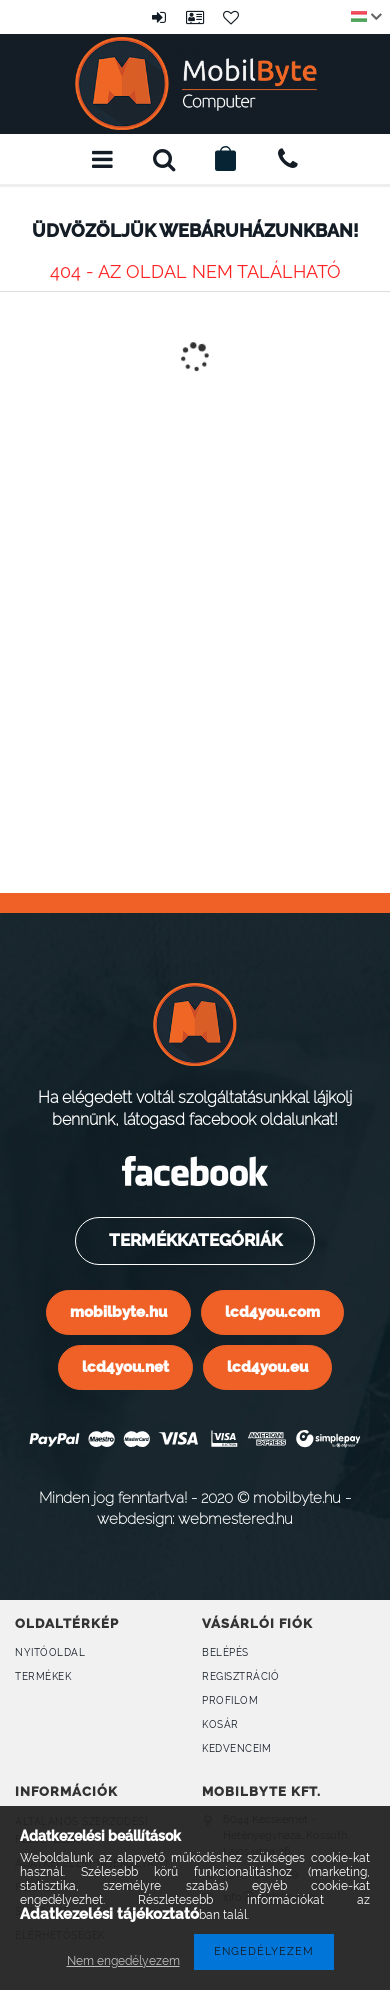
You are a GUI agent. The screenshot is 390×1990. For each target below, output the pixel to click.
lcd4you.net (125, 1366)
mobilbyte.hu (118, 1311)
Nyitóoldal (50, 1652)
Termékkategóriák (193, 1240)
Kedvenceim (236, 1748)
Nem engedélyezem (123, 1961)
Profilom (230, 1700)
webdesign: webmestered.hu (195, 1518)
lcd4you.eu (267, 1366)
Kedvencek (231, 17)
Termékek (43, 1676)
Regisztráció (240, 1676)
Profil (195, 17)
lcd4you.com (272, 1311)
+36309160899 (288, 159)
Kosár (220, 1724)
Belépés (159, 17)
